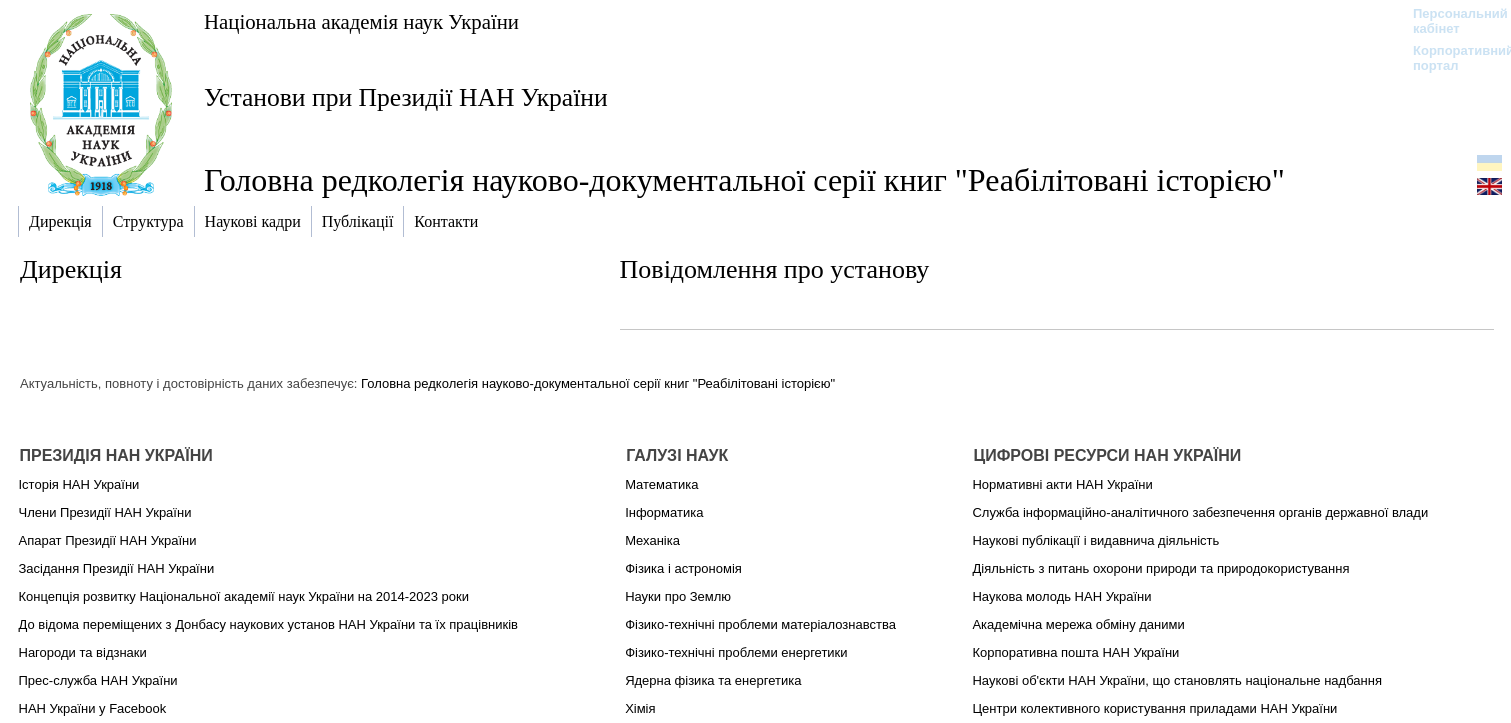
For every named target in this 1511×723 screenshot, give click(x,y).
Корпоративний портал (1450, 58)
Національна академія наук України (361, 21)
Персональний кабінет (1450, 21)
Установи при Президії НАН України (406, 97)
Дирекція (71, 269)
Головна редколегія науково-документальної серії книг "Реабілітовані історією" (598, 383)
